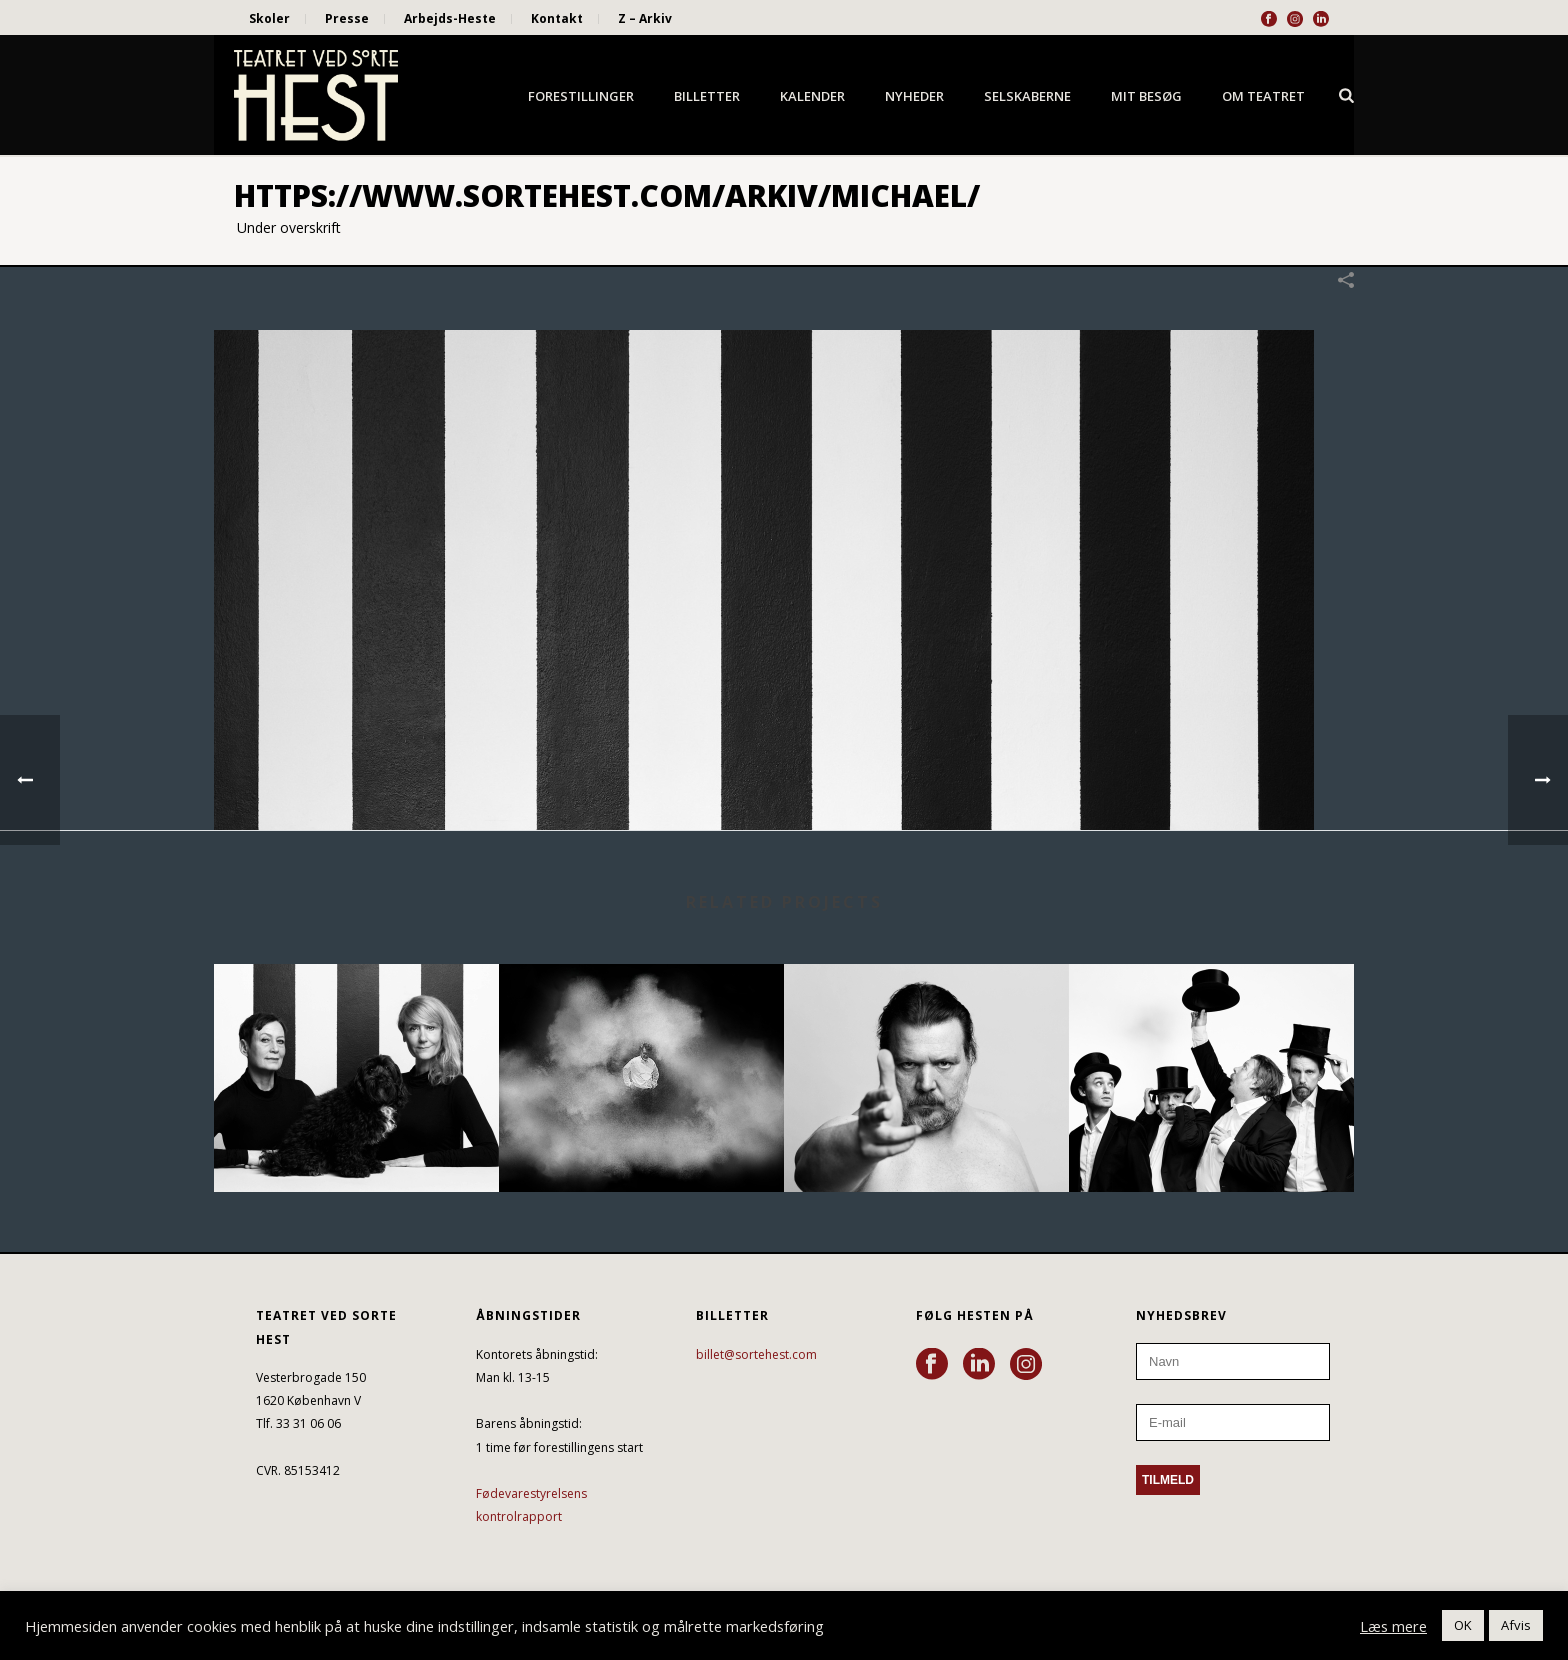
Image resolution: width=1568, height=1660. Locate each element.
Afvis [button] (1516, 1625)
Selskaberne (1027, 96)
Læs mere (1393, 1626)
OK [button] (1463, 1625)
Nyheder (914, 96)
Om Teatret (1263, 96)
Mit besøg (1146, 96)
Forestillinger (581, 96)
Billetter (707, 96)
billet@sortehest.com (756, 1354)
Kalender (812, 96)
